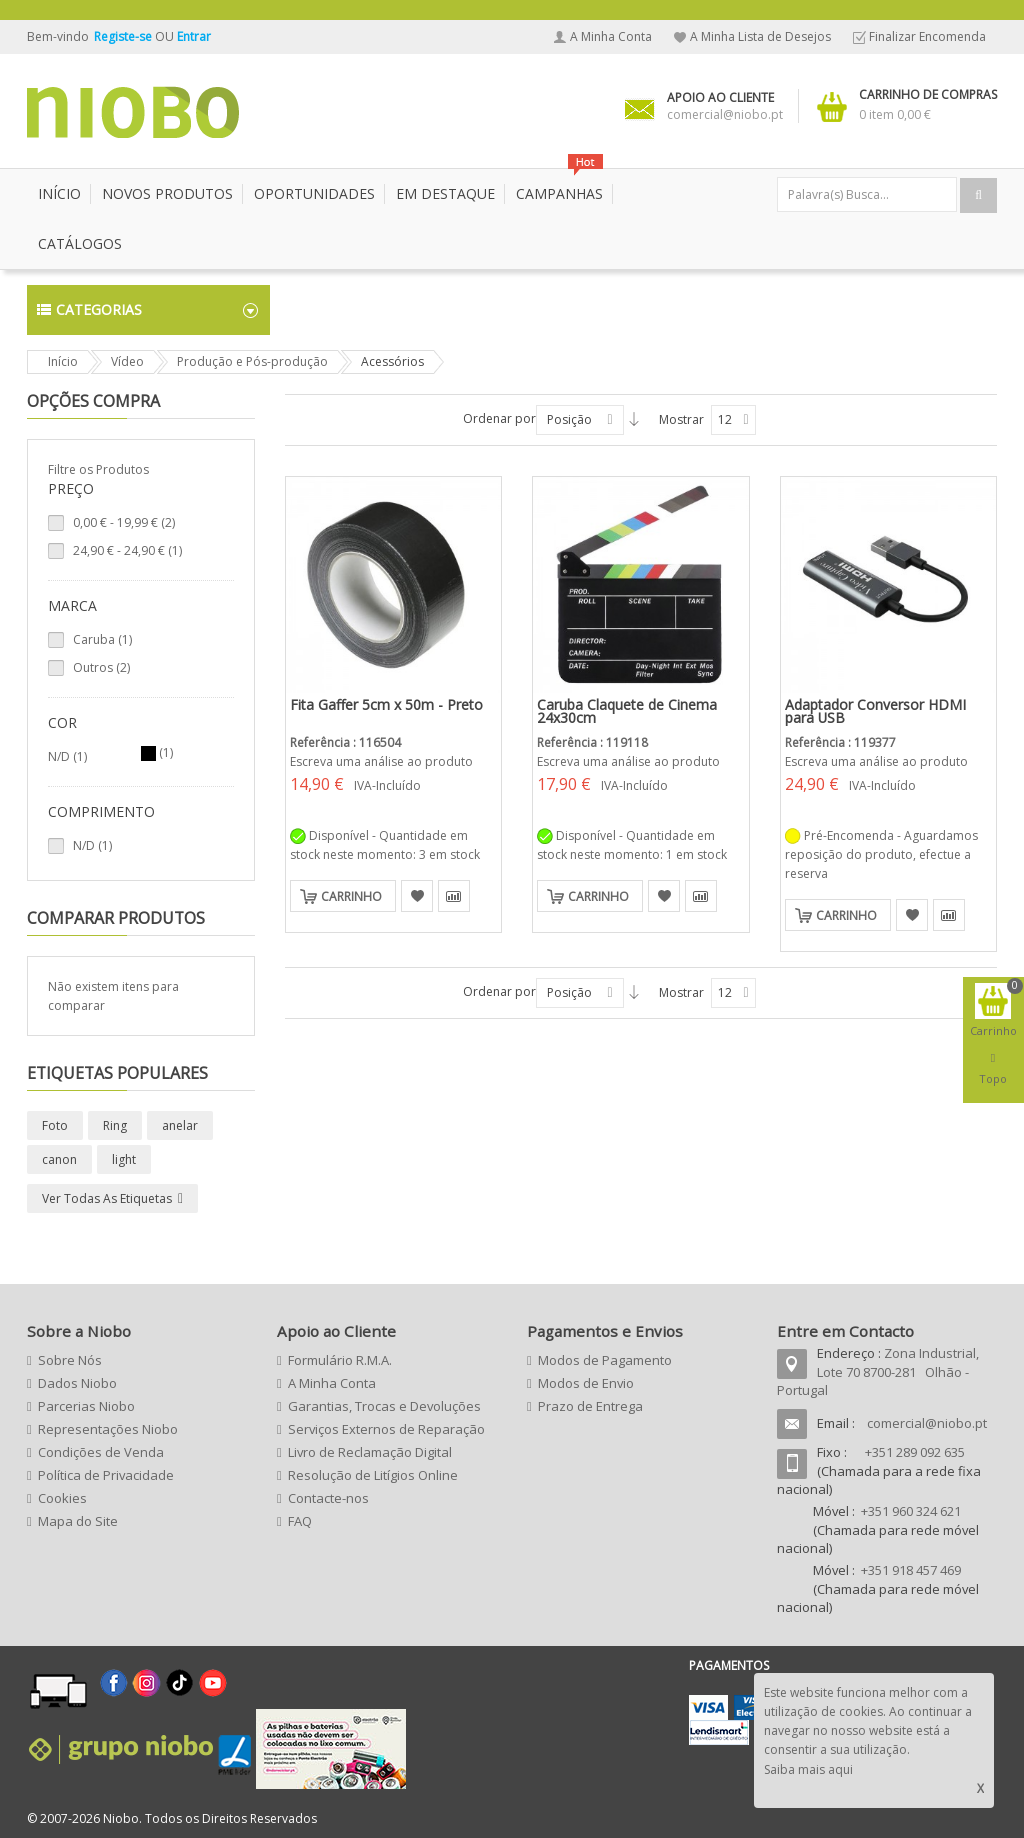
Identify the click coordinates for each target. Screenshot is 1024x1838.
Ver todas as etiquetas (107, 1198)
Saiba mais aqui (808, 1769)
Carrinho (351, 896)
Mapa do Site (78, 1521)
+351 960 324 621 (911, 1511)
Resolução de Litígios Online (373, 1475)
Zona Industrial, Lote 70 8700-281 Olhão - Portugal (878, 1371)
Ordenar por (499, 418)
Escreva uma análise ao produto (381, 761)
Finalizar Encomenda (927, 36)
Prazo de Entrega (590, 1406)
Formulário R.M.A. (340, 1360)
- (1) (127, 550)
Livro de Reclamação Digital (370, 1452)
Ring (115, 1125)
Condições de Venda (101, 1452)
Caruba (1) (102, 639)
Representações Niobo (108, 1429)
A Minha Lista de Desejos (760, 36)
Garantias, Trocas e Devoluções (384, 1406)
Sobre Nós (70, 1360)
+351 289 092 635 (915, 1452)
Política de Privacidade (106, 1475)
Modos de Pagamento (605, 1360)
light (124, 1159)
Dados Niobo (77, 1383)
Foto (55, 1125)
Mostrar (681, 419)
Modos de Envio (586, 1383)
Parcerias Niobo (86, 1406)
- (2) (124, 522)
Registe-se (124, 36)
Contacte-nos (328, 1498)
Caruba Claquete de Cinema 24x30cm (627, 711)
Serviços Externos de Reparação (386, 1429)
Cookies (62, 1498)
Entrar (194, 36)
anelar (180, 1125)
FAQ (300, 1521)
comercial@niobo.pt (927, 1423)
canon (59, 1159)
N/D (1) (92, 845)
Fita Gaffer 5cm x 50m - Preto (386, 704)
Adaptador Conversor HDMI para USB (875, 711)
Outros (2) (101, 667)
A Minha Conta (611, 36)
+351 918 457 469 (911, 1570)
